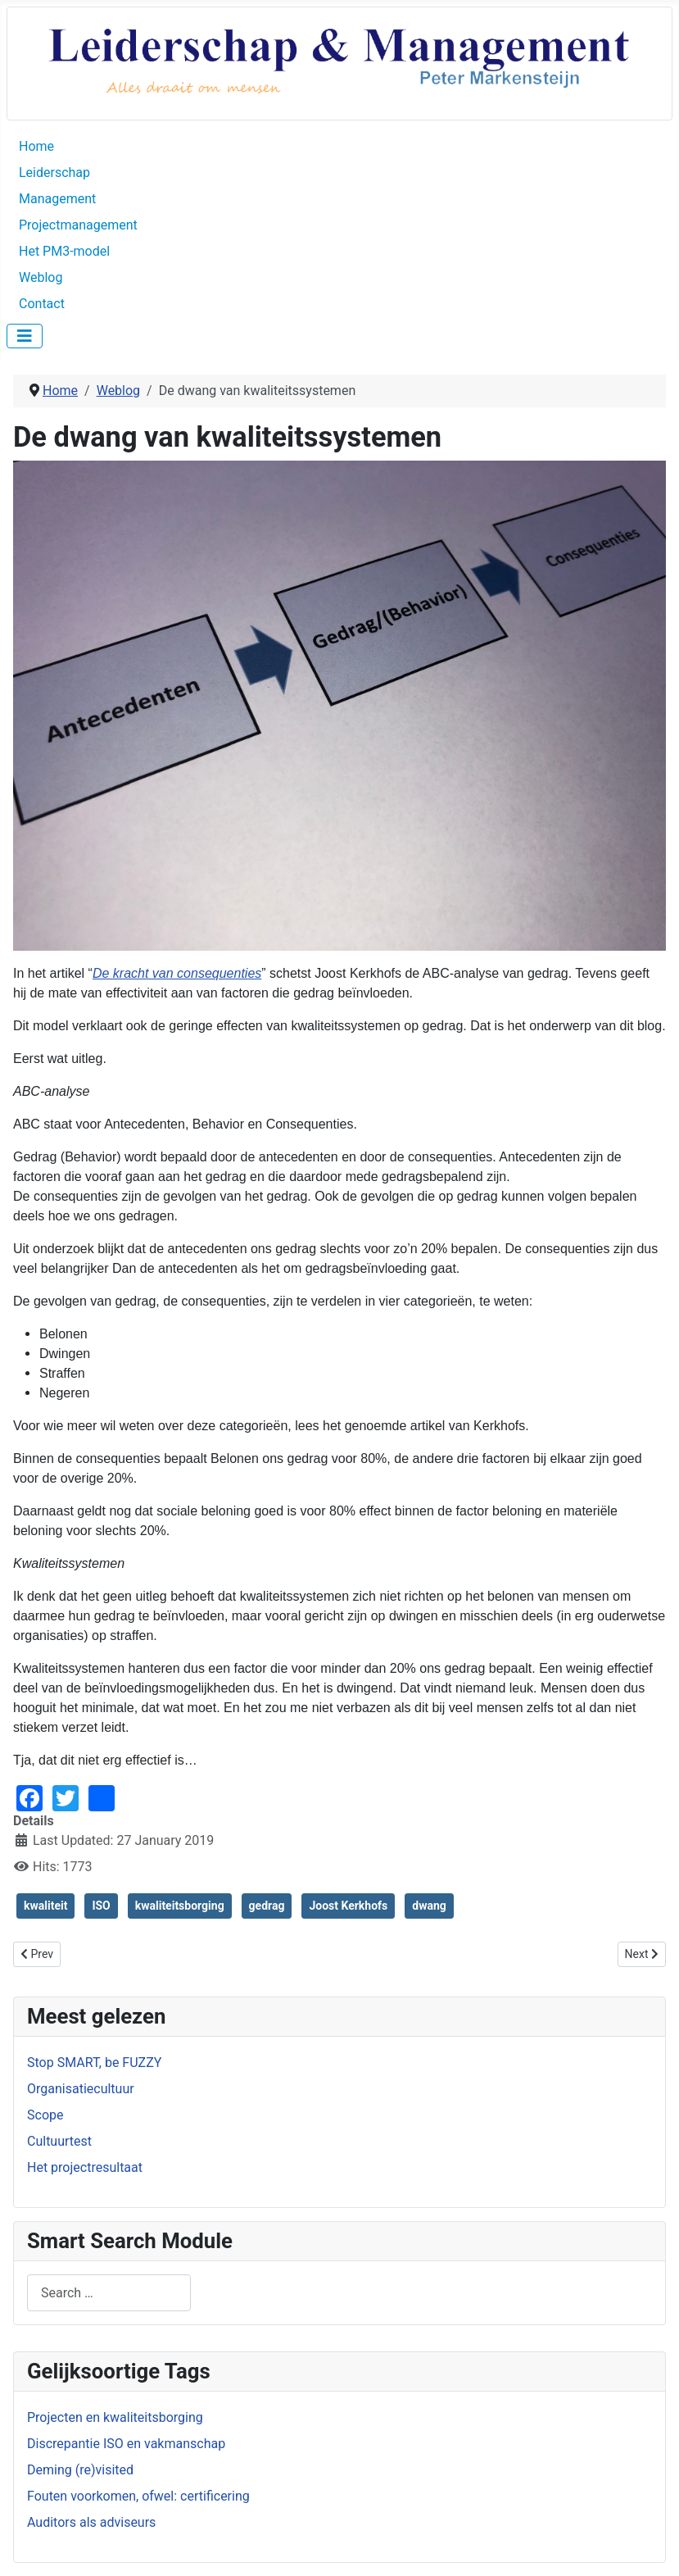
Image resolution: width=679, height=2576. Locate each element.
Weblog (40, 277)
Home (36, 146)
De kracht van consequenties (177, 973)
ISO (101, 1905)
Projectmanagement (78, 225)
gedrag (267, 1905)
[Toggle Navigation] (25, 336)
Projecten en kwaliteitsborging (115, 2417)
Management (57, 199)
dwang (429, 1905)
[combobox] (109, 2292)
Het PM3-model (64, 251)
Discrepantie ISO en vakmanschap (126, 2443)
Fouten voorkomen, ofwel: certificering (138, 2496)
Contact (42, 303)
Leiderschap (54, 172)
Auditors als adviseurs (91, 2522)
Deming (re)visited (80, 2470)
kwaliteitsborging (179, 1905)
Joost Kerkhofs (348, 1905)
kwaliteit (45, 1905)
